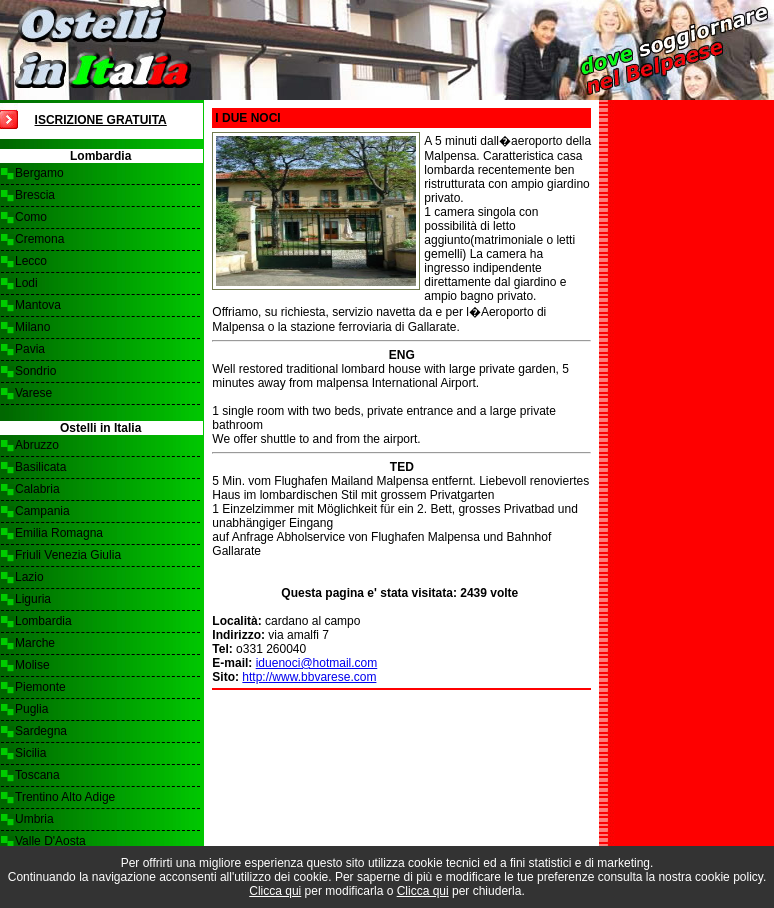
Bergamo (39, 173)
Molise (32, 665)
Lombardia (43, 621)
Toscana (37, 775)
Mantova (38, 305)
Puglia (31, 709)
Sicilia (30, 753)
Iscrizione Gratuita (101, 120)
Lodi (26, 283)
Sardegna (41, 731)
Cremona (39, 239)
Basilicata (40, 467)
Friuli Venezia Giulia (68, 555)
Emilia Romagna (59, 533)
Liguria (33, 599)
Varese (33, 393)
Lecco (31, 261)
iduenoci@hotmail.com (317, 663)
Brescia (35, 195)
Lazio (29, 577)
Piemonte (40, 687)
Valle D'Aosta (50, 841)
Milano (32, 327)
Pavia (30, 349)
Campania (42, 511)
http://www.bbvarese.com (309, 677)
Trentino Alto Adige (65, 797)
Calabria (37, 489)
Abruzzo (37, 445)
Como (31, 217)
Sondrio (35, 371)
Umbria (34, 819)
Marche (35, 643)
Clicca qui (275, 891)
